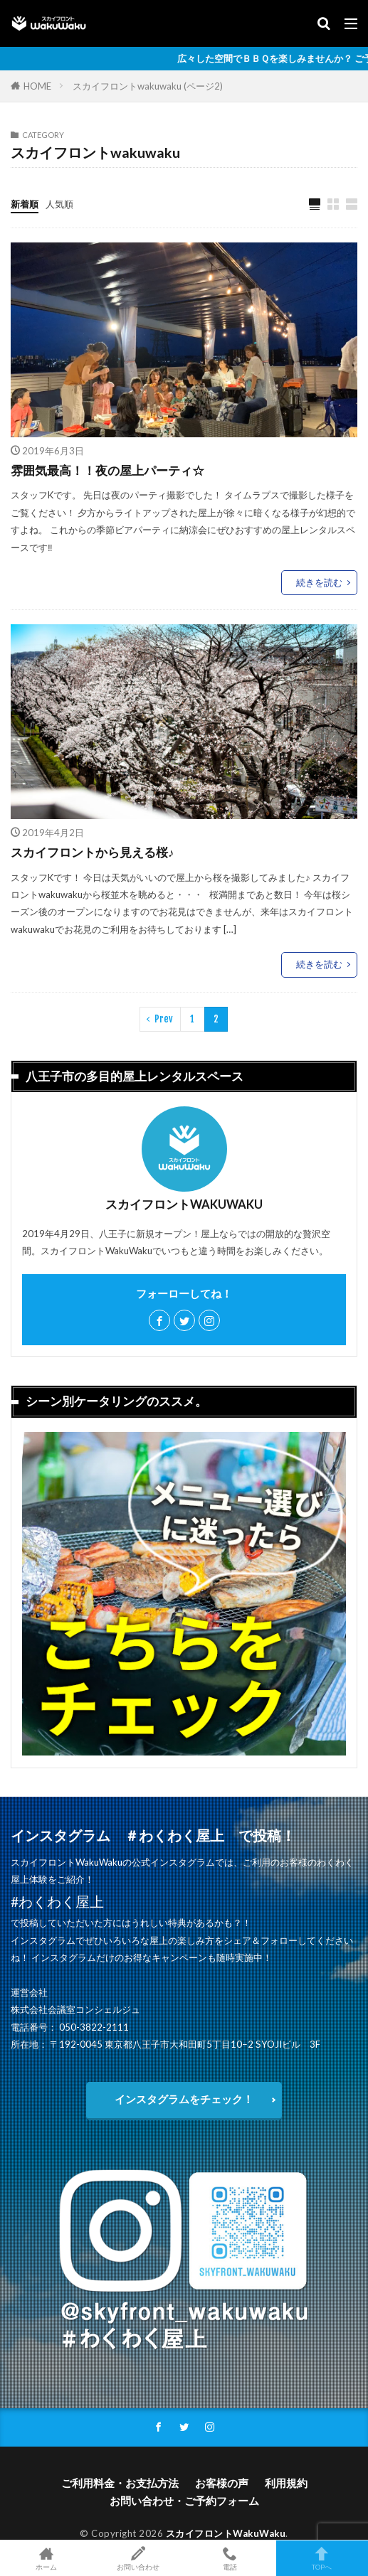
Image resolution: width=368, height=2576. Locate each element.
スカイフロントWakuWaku (226, 2533)
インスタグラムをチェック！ (184, 2099)
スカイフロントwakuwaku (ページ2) (148, 86)
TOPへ (322, 2558)
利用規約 (286, 2482)
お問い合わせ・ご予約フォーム (184, 2500)
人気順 (59, 204)
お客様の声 (221, 2482)
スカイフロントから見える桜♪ (92, 852)
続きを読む (319, 582)
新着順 (24, 204)
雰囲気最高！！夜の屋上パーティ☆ (107, 471)
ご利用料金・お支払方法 (120, 2482)
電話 (230, 2558)
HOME (37, 86)
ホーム (46, 2558)
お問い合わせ (138, 2558)
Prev (163, 1019)
